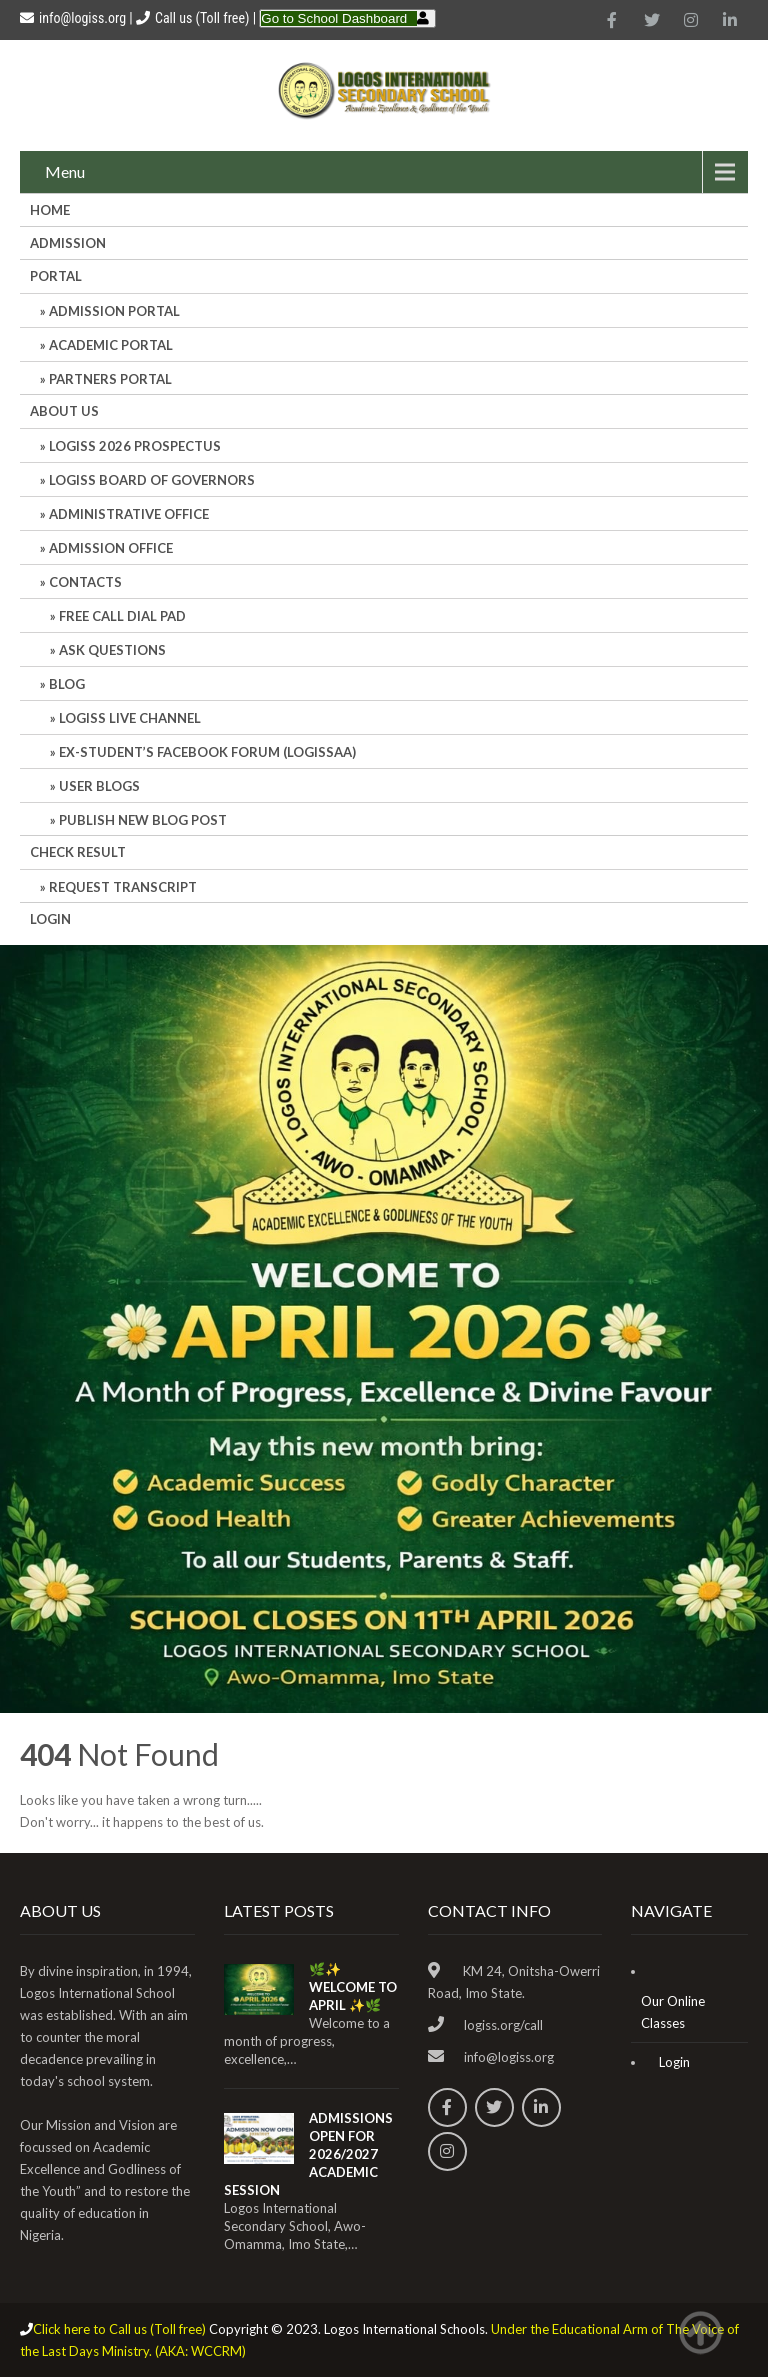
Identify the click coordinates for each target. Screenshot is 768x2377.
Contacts (85, 582)
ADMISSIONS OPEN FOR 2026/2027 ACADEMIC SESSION (308, 2154)
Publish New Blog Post (143, 820)
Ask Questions (112, 650)
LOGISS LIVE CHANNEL (130, 718)
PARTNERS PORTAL (110, 379)
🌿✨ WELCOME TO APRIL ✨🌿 (353, 1987)
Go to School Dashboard (334, 18)
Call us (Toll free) (202, 18)
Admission (68, 243)
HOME (50, 210)
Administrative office (129, 514)
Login (50, 919)
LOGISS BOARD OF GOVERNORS (152, 480)
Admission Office (111, 548)
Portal (56, 276)
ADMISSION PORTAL (114, 311)
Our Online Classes (673, 2012)
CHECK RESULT (78, 852)
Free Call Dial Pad (122, 616)
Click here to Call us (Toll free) (119, 2329)
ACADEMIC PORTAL (111, 345)
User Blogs (99, 786)
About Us (64, 411)
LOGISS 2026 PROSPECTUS (135, 446)
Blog (67, 684)
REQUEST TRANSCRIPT (123, 887)
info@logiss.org (73, 18)
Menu (65, 171)
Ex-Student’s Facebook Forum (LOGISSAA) (207, 752)
